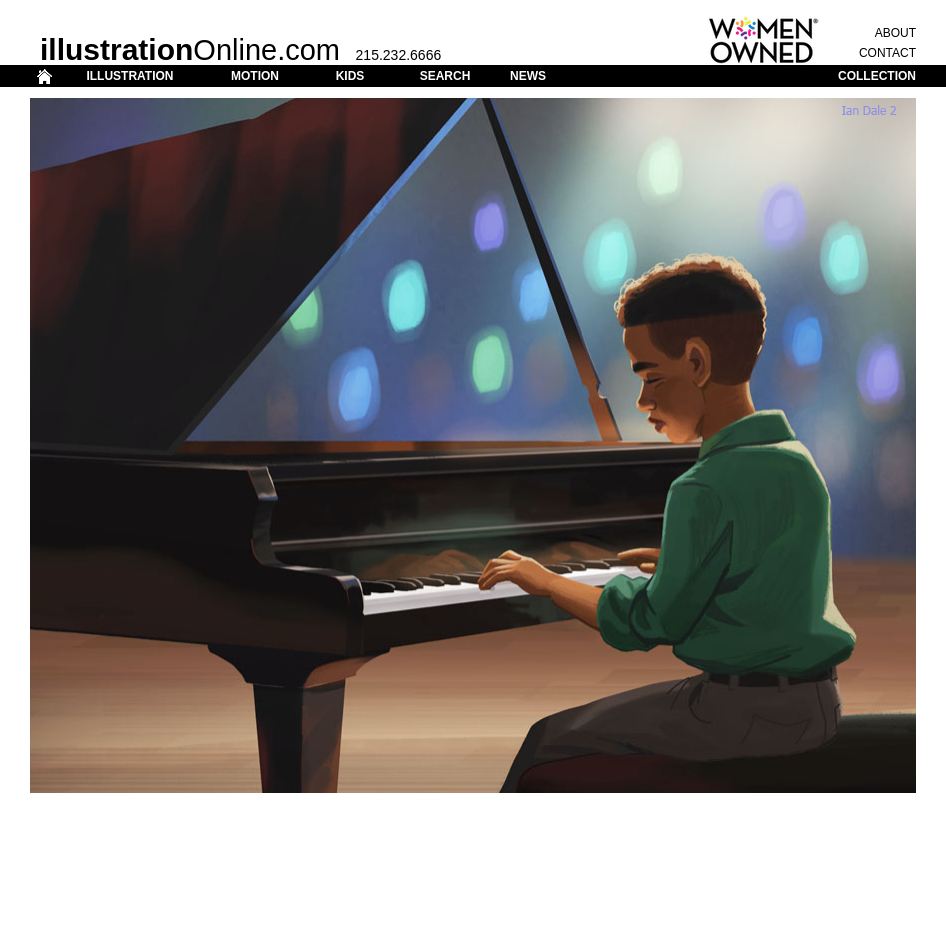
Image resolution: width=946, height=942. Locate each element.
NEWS (528, 76)
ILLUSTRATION (129, 76)
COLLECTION (877, 76)
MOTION (255, 76)
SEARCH (445, 76)
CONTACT (887, 53)
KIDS (350, 76)
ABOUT (895, 33)
